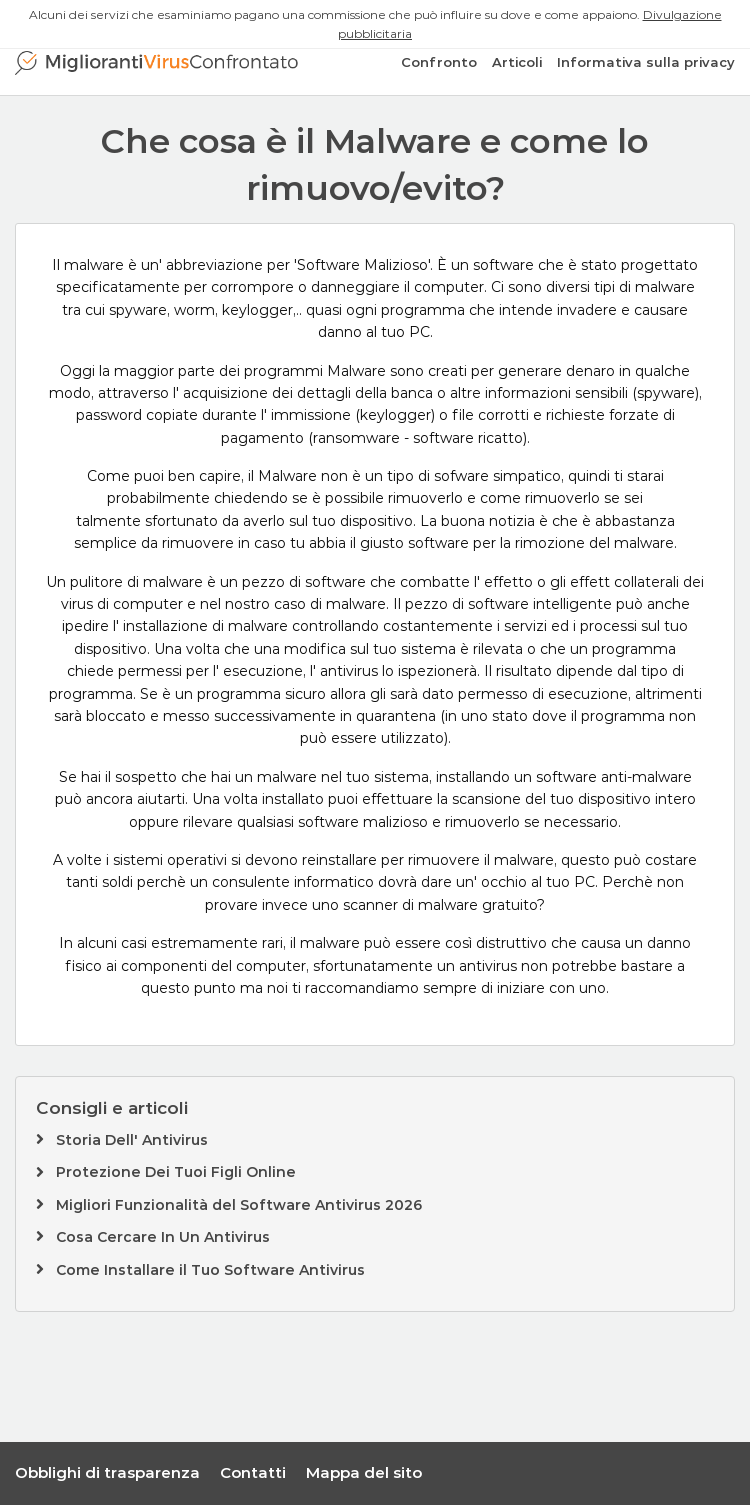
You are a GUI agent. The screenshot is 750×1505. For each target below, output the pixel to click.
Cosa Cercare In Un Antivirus (163, 1237)
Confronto (439, 62)
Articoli (517, 62)
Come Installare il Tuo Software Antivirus (210, 1270)
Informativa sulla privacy (646, 62)
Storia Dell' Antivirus (132, 1140)
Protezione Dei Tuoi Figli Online (176, 1172)
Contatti (253, 1472)
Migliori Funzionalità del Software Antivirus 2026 (239, 1205)
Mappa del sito (364, 1472)
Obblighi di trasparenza (107, 1472)
